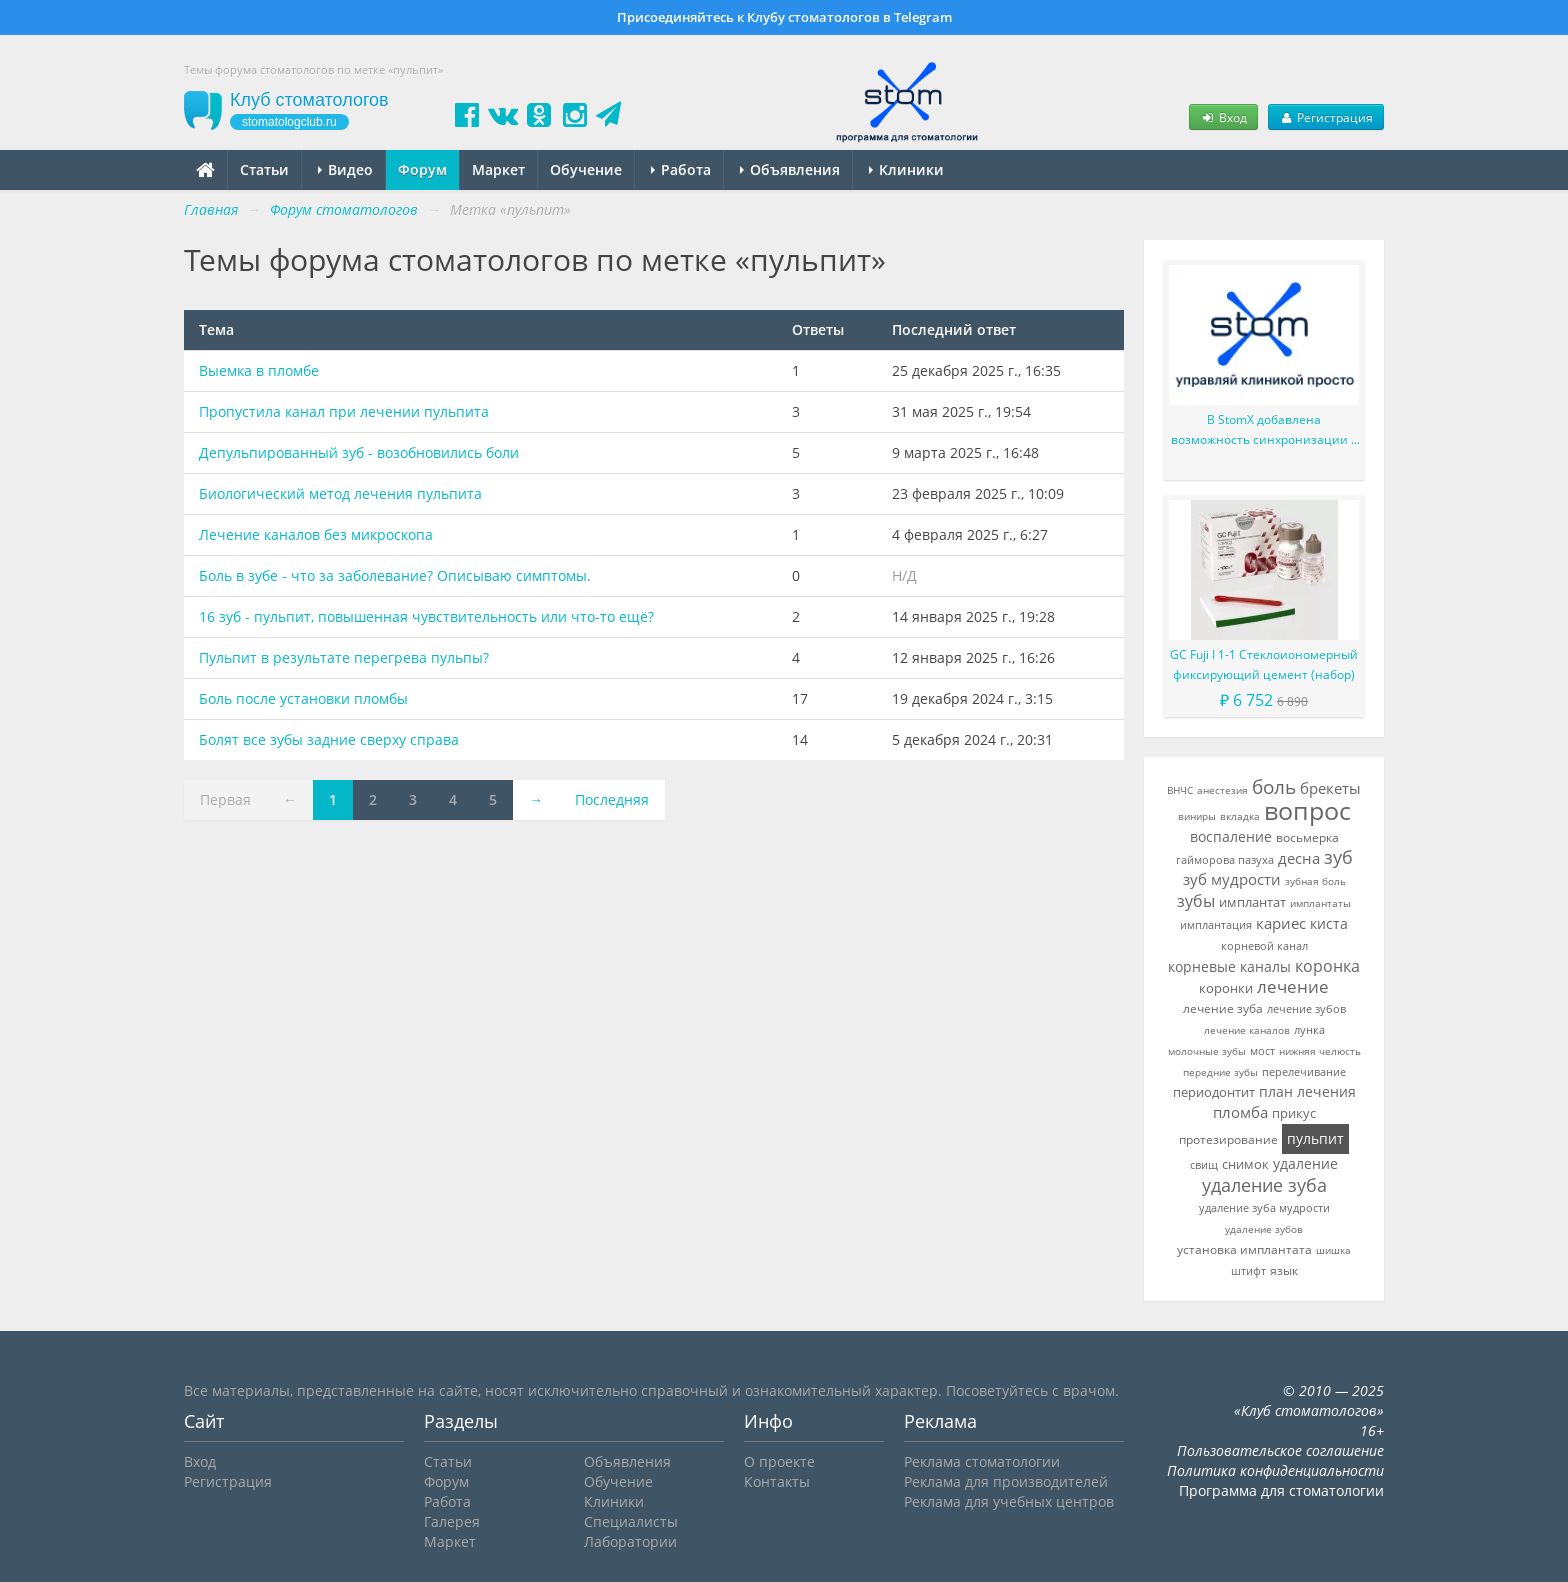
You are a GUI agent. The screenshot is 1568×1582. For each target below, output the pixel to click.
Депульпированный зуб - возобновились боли (359, 452)
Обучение (586, 169)
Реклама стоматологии (982, 1461)
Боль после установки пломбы (303, 698)
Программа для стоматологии (1281, 1490)
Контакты (777, 1481)
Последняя (612, 799)
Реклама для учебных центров (1009, 1501)
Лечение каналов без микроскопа (316, 534)
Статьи (264, 169)
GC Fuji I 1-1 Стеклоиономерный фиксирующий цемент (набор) (1264, 664)
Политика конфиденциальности (1275, 1470)
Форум (422, 169)
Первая (225, 799)
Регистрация (1326, 117)
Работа (681, 169)
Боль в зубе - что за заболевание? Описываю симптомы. (395, 575)
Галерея (452, 1521)
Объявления (790, 169)
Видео (345, 169)
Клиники (906, 169)
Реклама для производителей (1006, 1481)
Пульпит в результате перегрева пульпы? (344, 657)
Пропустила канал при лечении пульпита (344, 411)
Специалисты (631, 1521)
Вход (1223, 117)
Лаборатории (630, 1541)
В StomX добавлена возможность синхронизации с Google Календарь (1264, 430)
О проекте (779, 1461)
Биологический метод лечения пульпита (340, 493)
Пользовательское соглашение (1280, 1450)
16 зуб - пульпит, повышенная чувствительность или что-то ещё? (426, 616)
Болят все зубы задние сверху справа (329, 739)
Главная (211, 209)
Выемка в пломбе (259, 370)
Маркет (498, 169)
